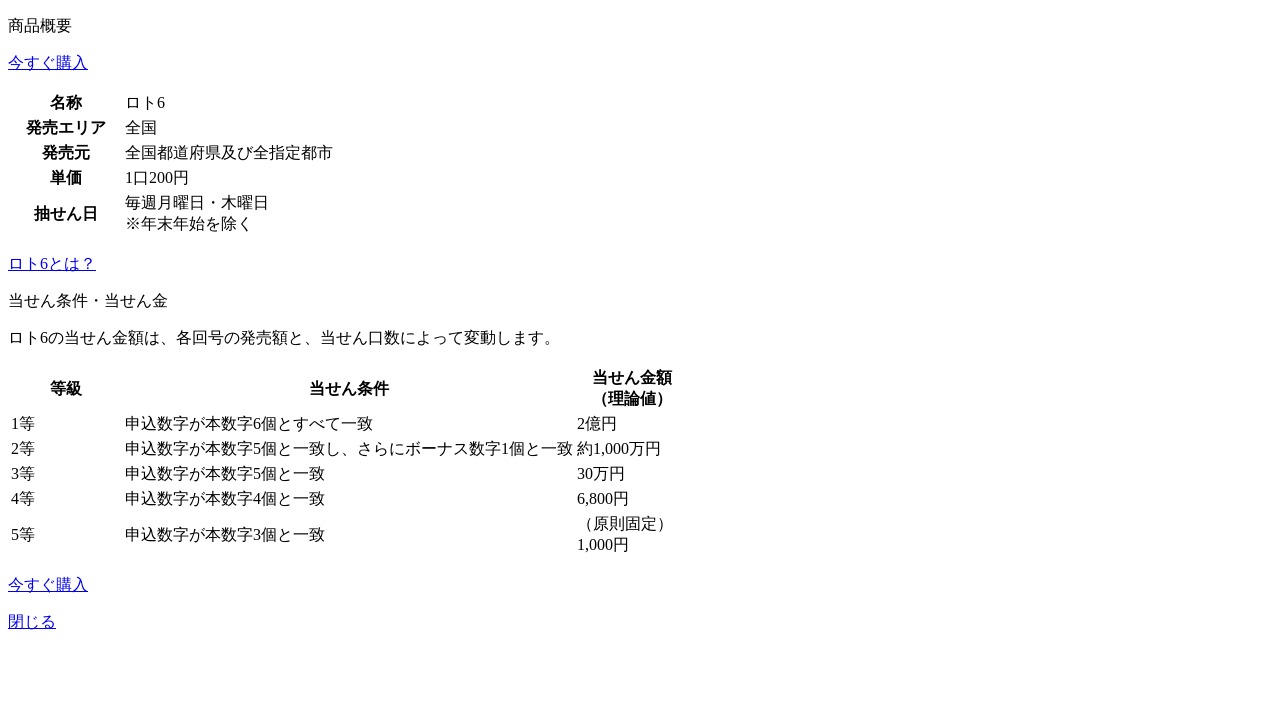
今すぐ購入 (48, 62)
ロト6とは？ (52, 263)
